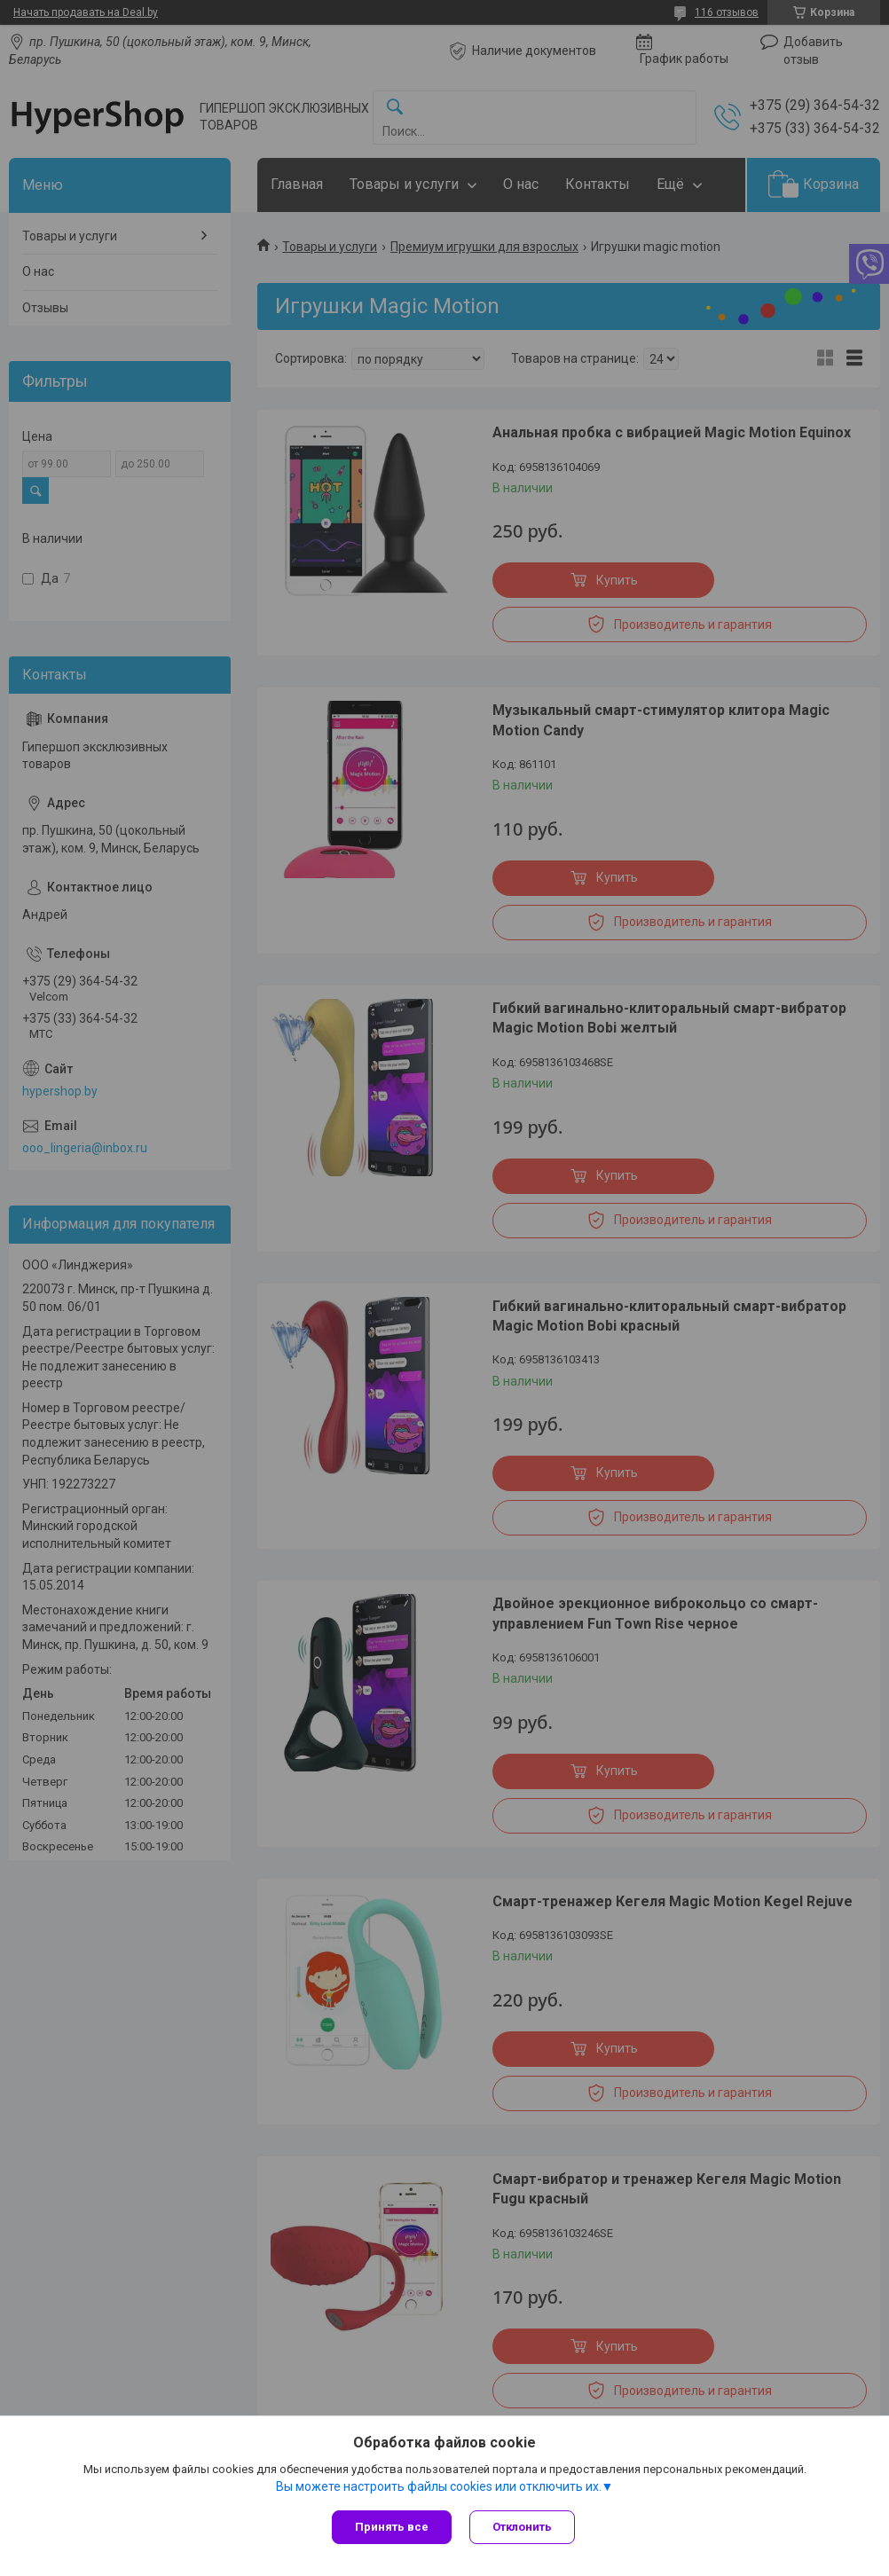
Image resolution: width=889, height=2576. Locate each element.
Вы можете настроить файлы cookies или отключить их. (439, 2486)
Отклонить (522, 2526)
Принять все (392, 2526)
